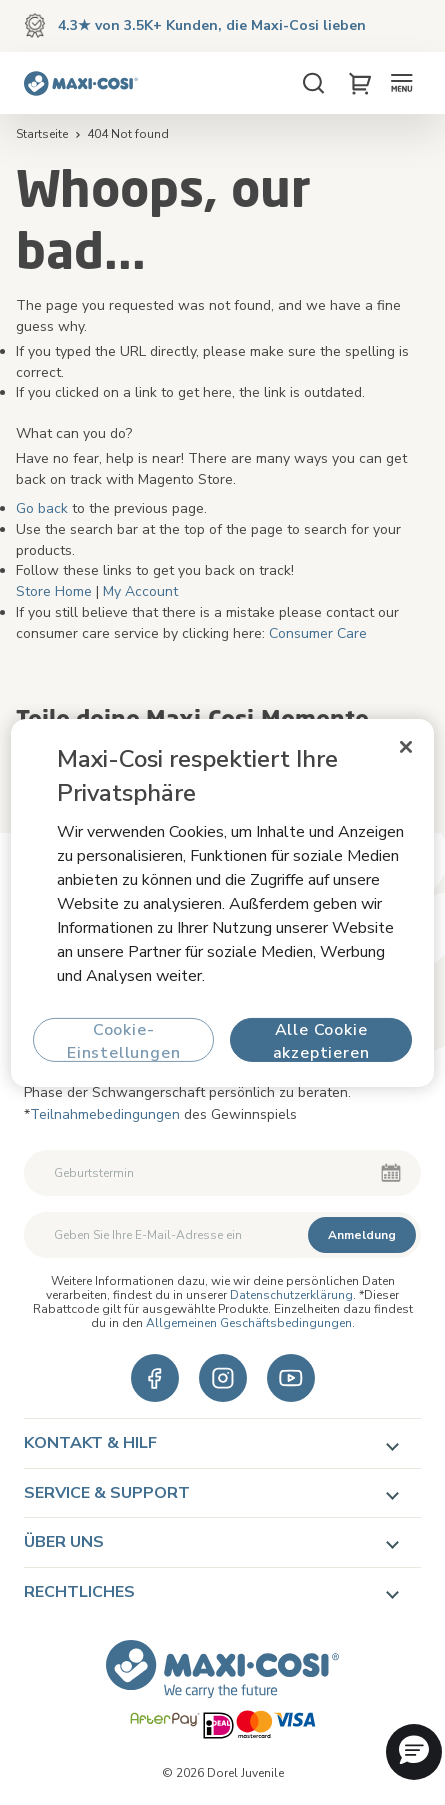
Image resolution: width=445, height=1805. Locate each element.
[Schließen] (406, 746)
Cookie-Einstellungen (123, 1040)
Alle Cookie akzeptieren (321, 1040)
